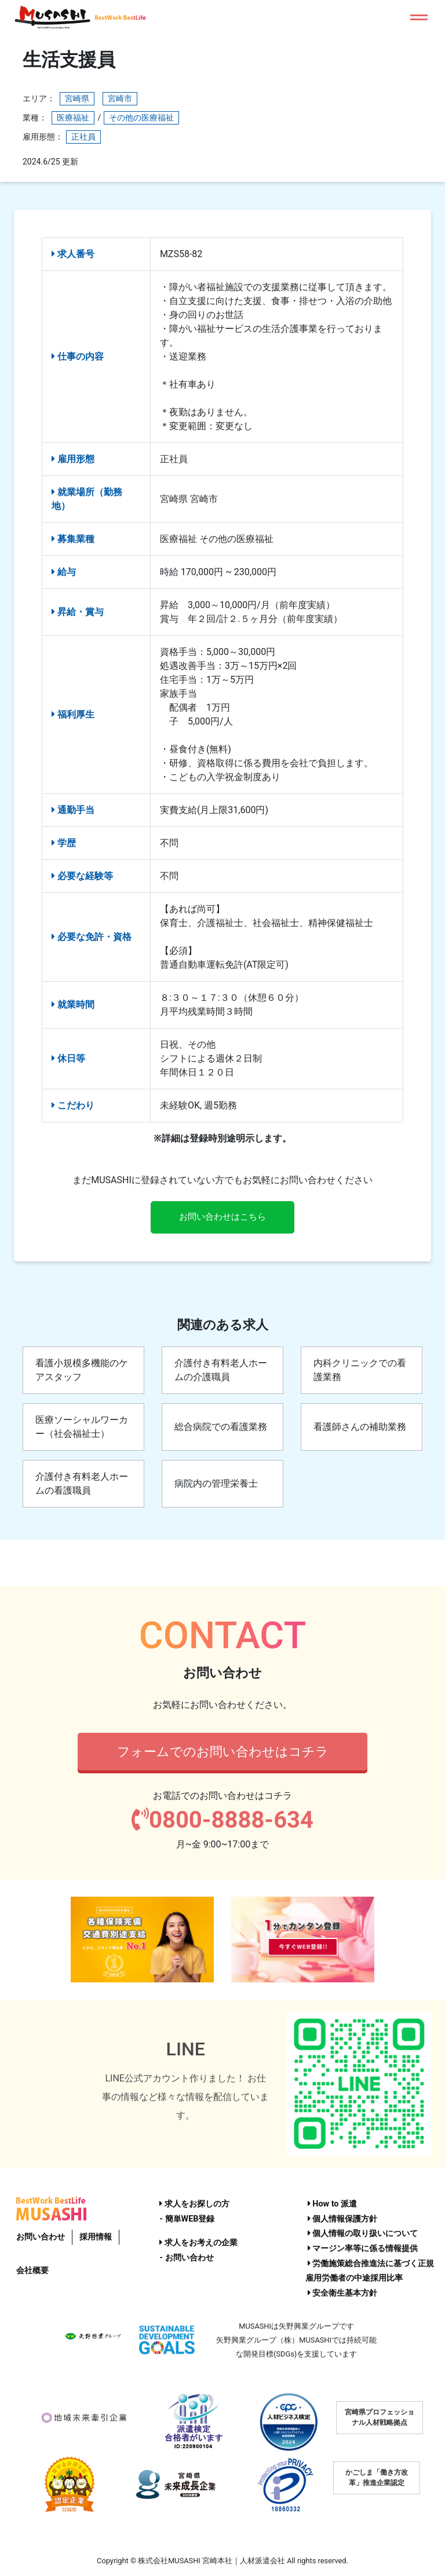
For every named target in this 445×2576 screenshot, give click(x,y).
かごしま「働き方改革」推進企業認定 (376, 2478)
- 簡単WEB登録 (186, 2219)
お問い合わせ (40, 2237)
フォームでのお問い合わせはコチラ (223, 1752)
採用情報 (95, 2237)
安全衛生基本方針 (343, 2293)
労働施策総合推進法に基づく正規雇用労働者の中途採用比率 (370, 2271)
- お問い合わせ (186, 2258)
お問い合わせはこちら (222, 1217)
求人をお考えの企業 (198, 2243)
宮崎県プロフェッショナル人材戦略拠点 (379, 2418)
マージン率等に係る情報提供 (363, 2248)
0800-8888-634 (222, 1821)
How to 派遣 (332, 2204)
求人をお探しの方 (194, 2204)
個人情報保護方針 (343, 2219)
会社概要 (32, 2270)
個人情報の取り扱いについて (363, 2234)
